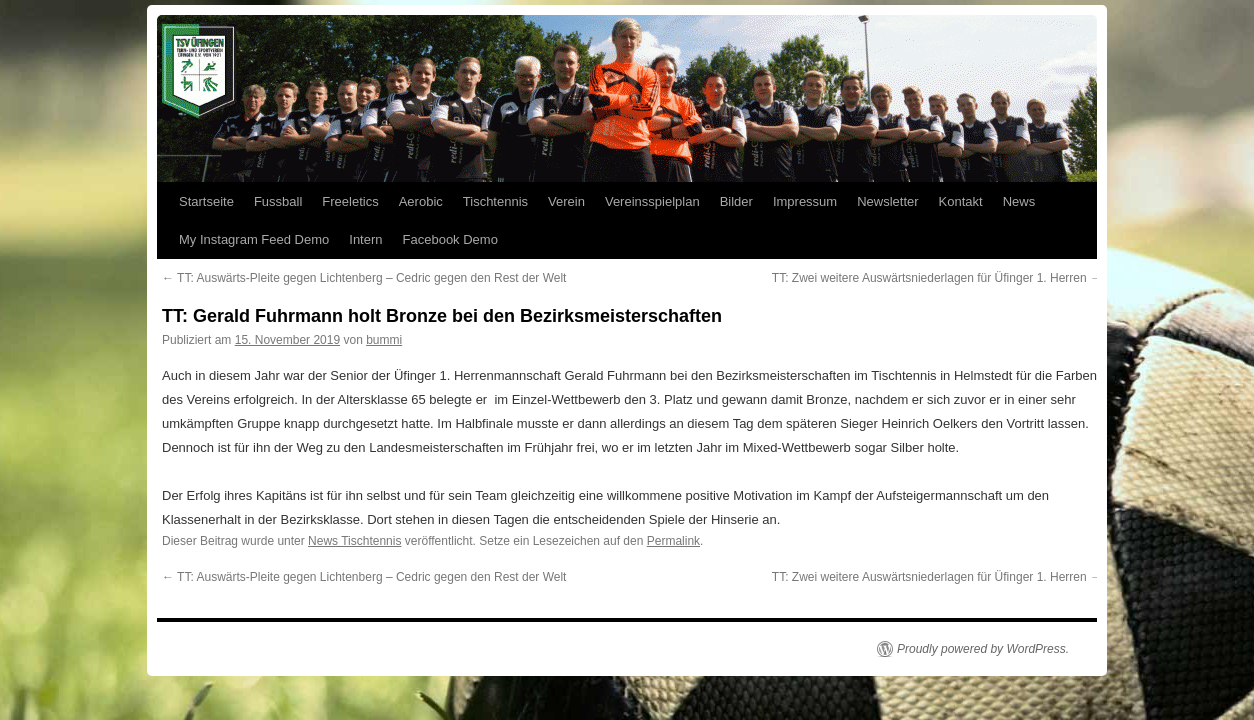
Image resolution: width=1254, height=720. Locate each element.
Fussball (278, 201)
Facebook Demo (450, 239)
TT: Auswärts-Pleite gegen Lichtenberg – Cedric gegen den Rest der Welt (364, 278)
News (1019, 201)
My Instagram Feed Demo (254, 239)
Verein (566, 201)
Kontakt (961, 201)
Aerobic (421, 201)
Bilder (736, 201)
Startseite (206, 201)
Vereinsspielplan (652, 201)
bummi (384, 340)
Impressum (805, 201)
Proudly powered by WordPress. (983, 649)
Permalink (673, 541)
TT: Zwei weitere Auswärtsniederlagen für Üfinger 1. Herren (937, 278)
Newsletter (887, 201)
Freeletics (350, 201)
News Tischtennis (354, 541)
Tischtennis (495, 201)
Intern (365, 239)
